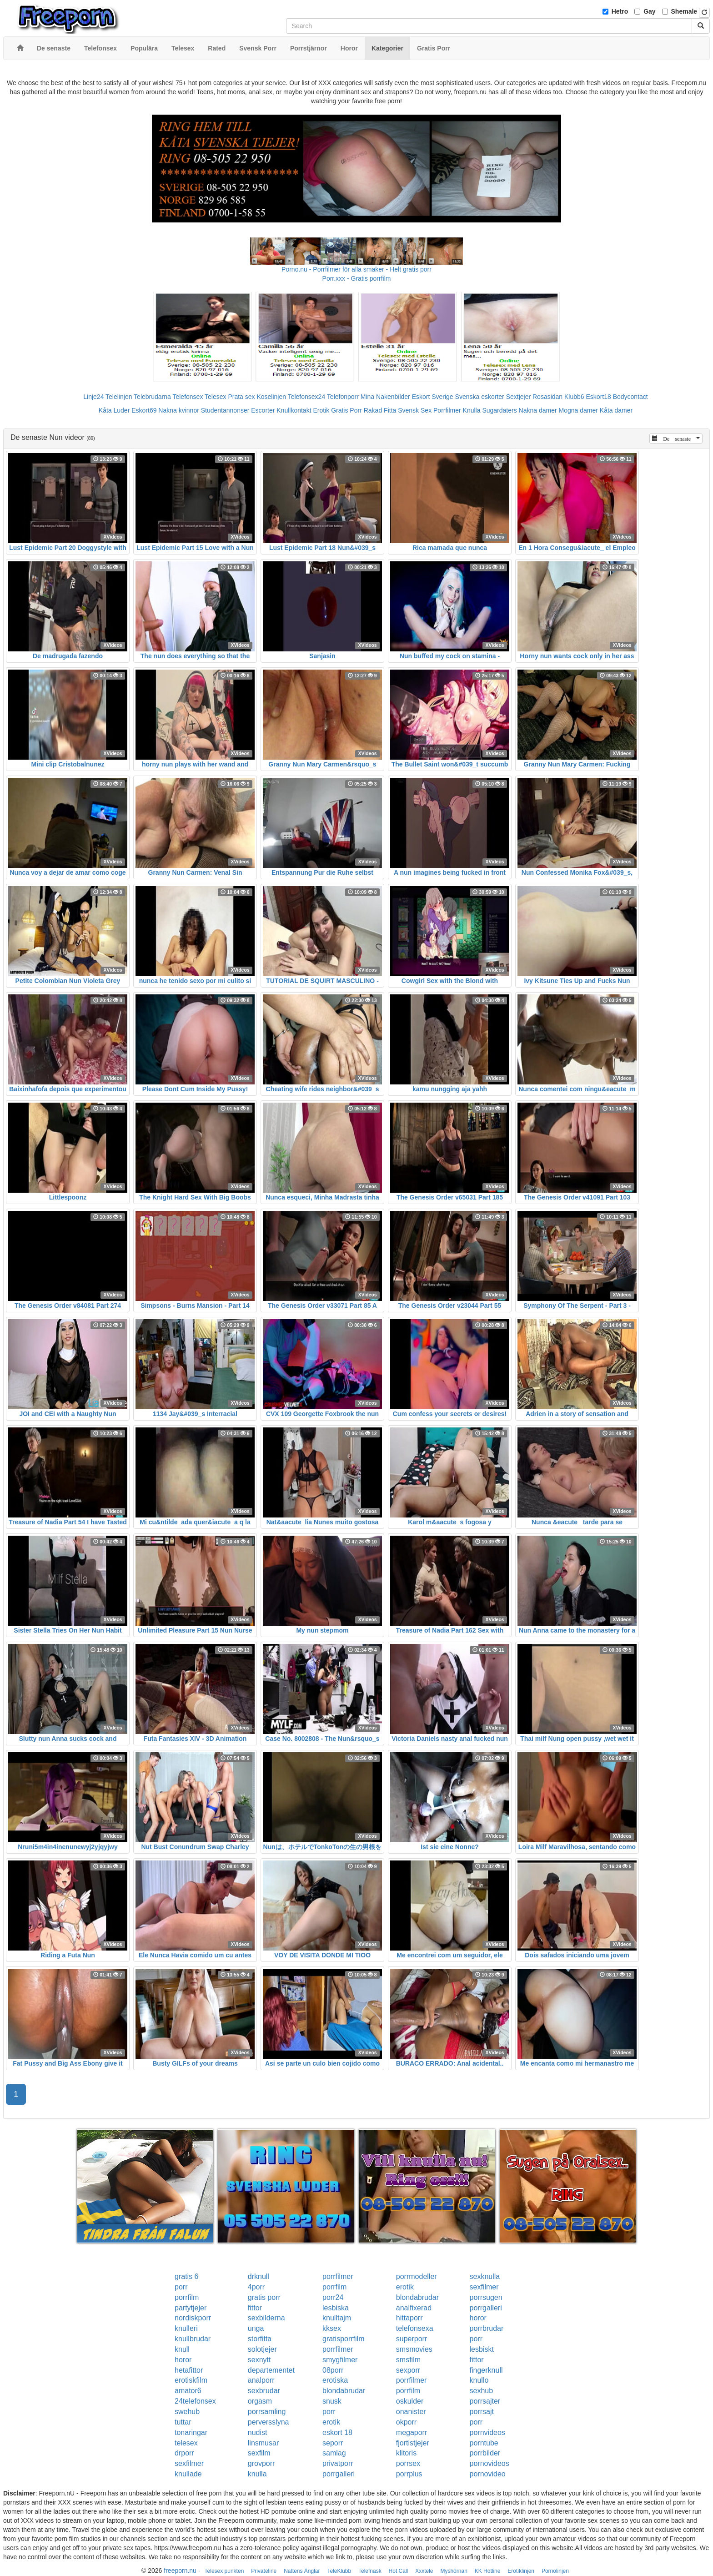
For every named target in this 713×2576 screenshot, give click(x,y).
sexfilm (259, 2453)
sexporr (408, 2370)
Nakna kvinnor (178, 410)
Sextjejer (518, 396)
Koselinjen (271, 396)
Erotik (321, 410)
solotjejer (262, 2349)
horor (478, 2318)
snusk (331, 2401)
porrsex (408, 2463)
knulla (257, 2474)
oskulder (409, 2401)
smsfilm (408, 2360)
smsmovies (414, 2349)
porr (181, 2287)
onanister (411, 2411)
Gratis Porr (346, 410)
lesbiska (335, 2308)
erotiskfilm (191, 2380)
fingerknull (486, 2370)
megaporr (411, 2432)
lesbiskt (482, 2349)
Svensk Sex (415, 410)
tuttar (183, 2422)
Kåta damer (616, 410)
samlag (334, 2453)
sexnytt (259, 2360)
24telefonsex (195, 2401)
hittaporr (409, 2318)
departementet (271, 2370)
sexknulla (485, 2276)
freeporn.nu (180, 2570)
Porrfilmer (447, 410)
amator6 (188, 2391)
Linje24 (93, 396)
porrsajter (485, 2401)
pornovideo (488, 2474)
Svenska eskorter (479, 396)
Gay (649, 11)
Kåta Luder (114, 410)
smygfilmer (339, 2360)
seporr (332, 2443)
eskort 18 (337, 2432)
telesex (186, 2443)
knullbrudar (193, 2339)
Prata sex (241, 396)
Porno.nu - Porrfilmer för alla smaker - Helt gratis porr (356, 269)
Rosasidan (547, 396)
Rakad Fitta (380, 410)
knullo (479, 2380)
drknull (258, 2276)
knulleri (186, 2328)
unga (256, 2328)
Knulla (472, 410)
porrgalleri (486, 2308)
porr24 (332, 2297)
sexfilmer (484, 2287)
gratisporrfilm (343, 2339)
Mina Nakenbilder (385, 396)
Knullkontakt (293, 410)
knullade (188, 2474)
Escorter (263, 410)
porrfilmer (337, 2276)
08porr (332, 2370)
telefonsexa (414, 2328)
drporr (184, 2453)
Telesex (215, 396)
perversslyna (268, 2422)
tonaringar (191, 2432)
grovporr (261, 2463)
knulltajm (336, 2318)
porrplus (409, 2474)
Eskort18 (598, 396)
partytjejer (190, 2308)
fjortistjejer (412, 2443)
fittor (255, 2308)
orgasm (260, 2401)
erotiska (335, 2380)
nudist (257, 2432)
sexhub (481, 2391)
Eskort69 (143, 410)
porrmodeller (416, 2276)
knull (182, 2349)
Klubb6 (574, 396)
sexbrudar (264, 2391)
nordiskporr (193, 2318)
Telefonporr (343, 396)
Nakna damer (538, 410)
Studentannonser (225, 410)
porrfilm (334, 2287)
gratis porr (264, 2297)
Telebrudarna (152, 396)
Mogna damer (578, 410)
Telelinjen (118, 396)
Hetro (620, 11)
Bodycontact (630, 396)
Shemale (684, 11)
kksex (331, 2328)
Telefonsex (187, 396)
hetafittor (189, 2370)
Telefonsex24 (307, 396)
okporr (406, 2422)
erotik (405, 2287)
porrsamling (267, 2411)
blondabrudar (417, 2297)
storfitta (259, 2339)
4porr (256, 2287)
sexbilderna (266, 2318)
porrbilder (485, 2453)
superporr (411, 2339)
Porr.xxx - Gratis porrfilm (356, 278)
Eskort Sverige (432, 396)
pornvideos (487, 2432)
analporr (261, 2380)
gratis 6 (186, 2276)
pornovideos (489, 2463)
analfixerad (414, 2308)
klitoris (406, 2453)
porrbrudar (487, 2328)
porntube (484, 2443)
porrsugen (486, 2297)
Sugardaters (499, 410)
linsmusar (263, 2443)
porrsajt (482, 2411)
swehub (187, 2411)
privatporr (337, 2463)
